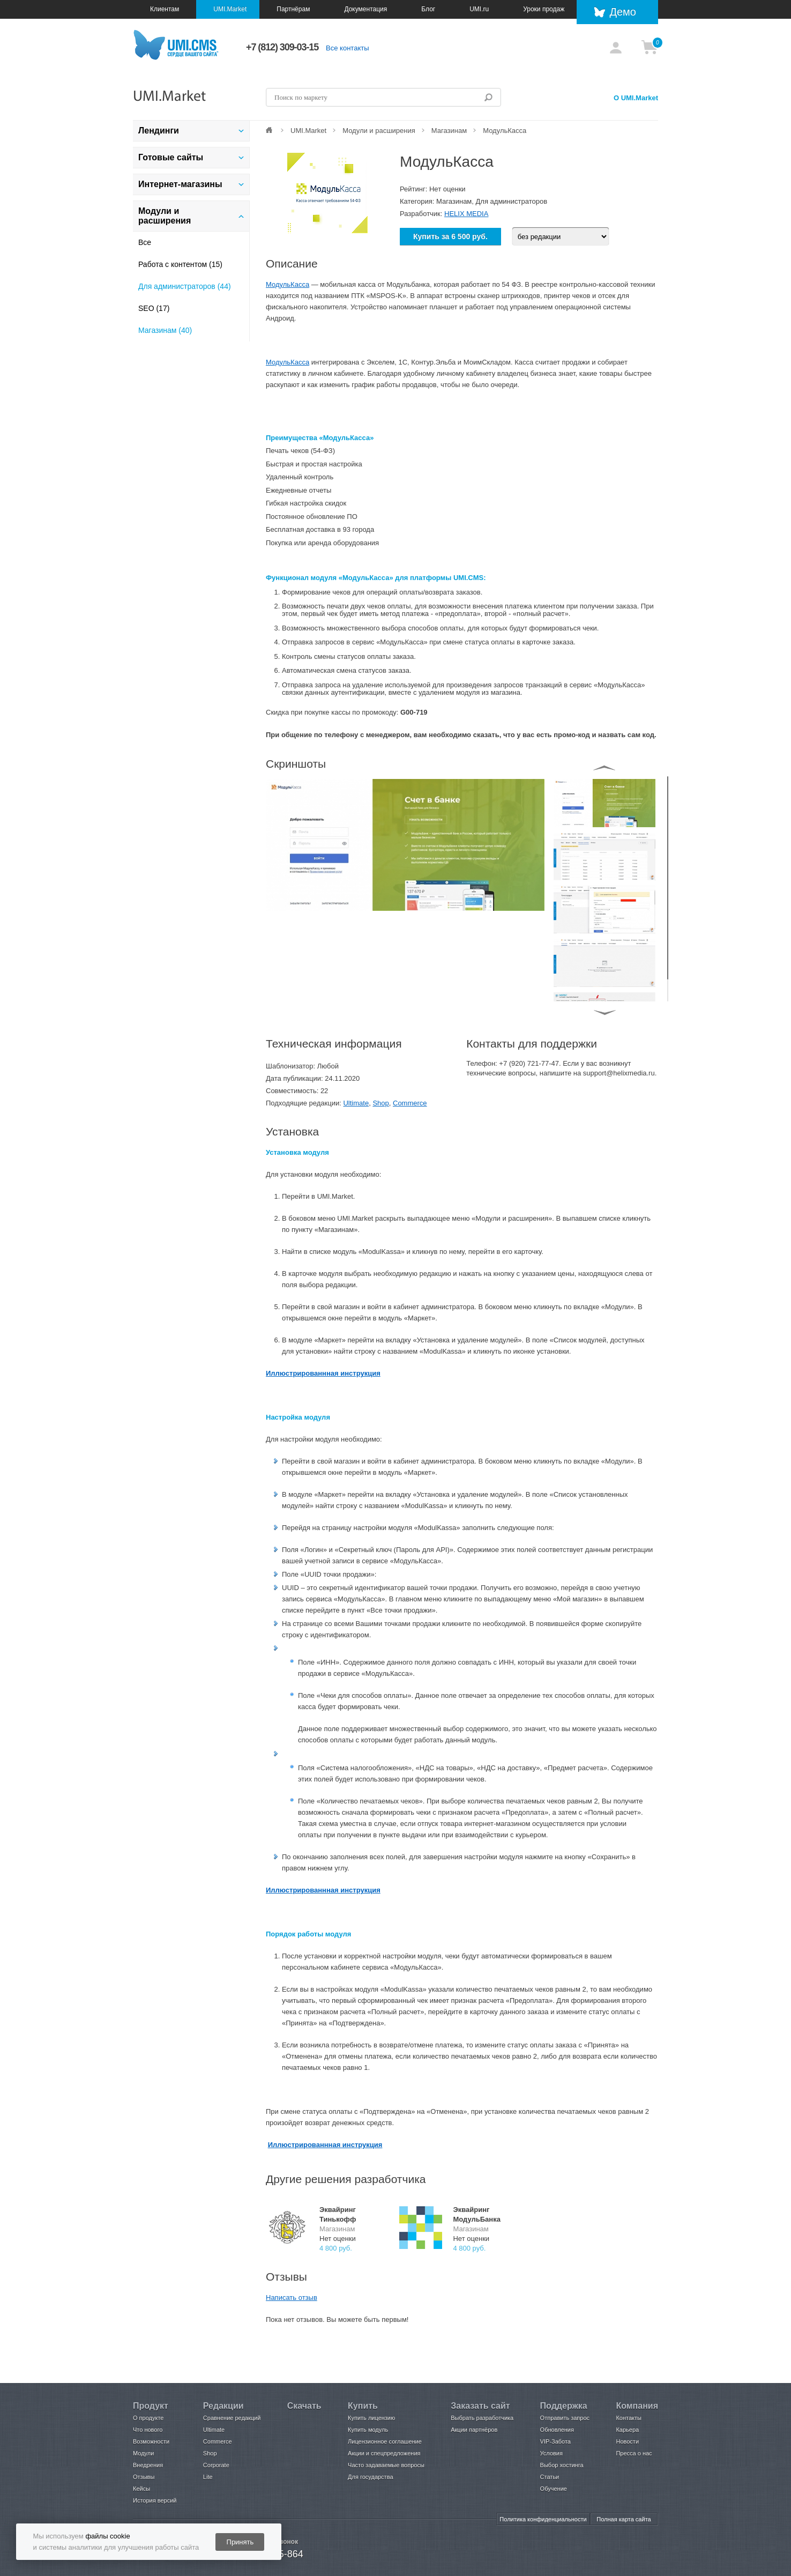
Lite (208, 2477)
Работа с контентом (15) (180, 264)
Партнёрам (293, 9)
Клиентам (164, 9)
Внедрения (148, 2465)
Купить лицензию (371, 2418)
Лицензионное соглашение (385, 2441)
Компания (637, 2405)
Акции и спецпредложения (384, 2453)
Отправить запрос (564, 2418)
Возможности (151, 2441)
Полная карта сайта (623, 2519)
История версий (154, 2500)
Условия (551, 2453)
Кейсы (141, 2488)
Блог (428, 9)
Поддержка (563, 2405)
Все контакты (347, 48)
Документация (365, 9)
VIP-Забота (555, 2441)
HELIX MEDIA (466, 214)
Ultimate (356, 1103)
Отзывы (143, 2477)
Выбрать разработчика (482, 2418)
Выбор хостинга (562, 2465)
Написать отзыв (291, 2297)
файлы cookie (107, 2536)
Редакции (223, 2405)
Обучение (553, 2488)
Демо (622, 12)
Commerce (410, 1103)
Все (144, 242)
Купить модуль (368, 2429)
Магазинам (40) (165, 330)
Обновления (557, 2429)
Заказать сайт (480, 2405)
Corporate (216, 2465)
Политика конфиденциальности (542, 2519)
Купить (363, 2405)
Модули (143, 2453)
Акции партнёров (474, 2429)
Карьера (627, 2429)
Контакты (628, 2418)
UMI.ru (479, 9)
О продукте (148, 2418)
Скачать (304, 2405)
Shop (380, 1103)
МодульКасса (287, 284)
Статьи (549, 2477)
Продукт (150, 2405)
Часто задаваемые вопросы (386, 2465)
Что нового (147, 2429)
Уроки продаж (543, 9)
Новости (627, 2441)
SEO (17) (153, 308)
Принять (240, 2542)
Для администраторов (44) (184, 286)
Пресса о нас (634, 2453)
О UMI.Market (636, 98)
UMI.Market (230, 9)
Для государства (370, 2477)
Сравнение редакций (232, 2418)
